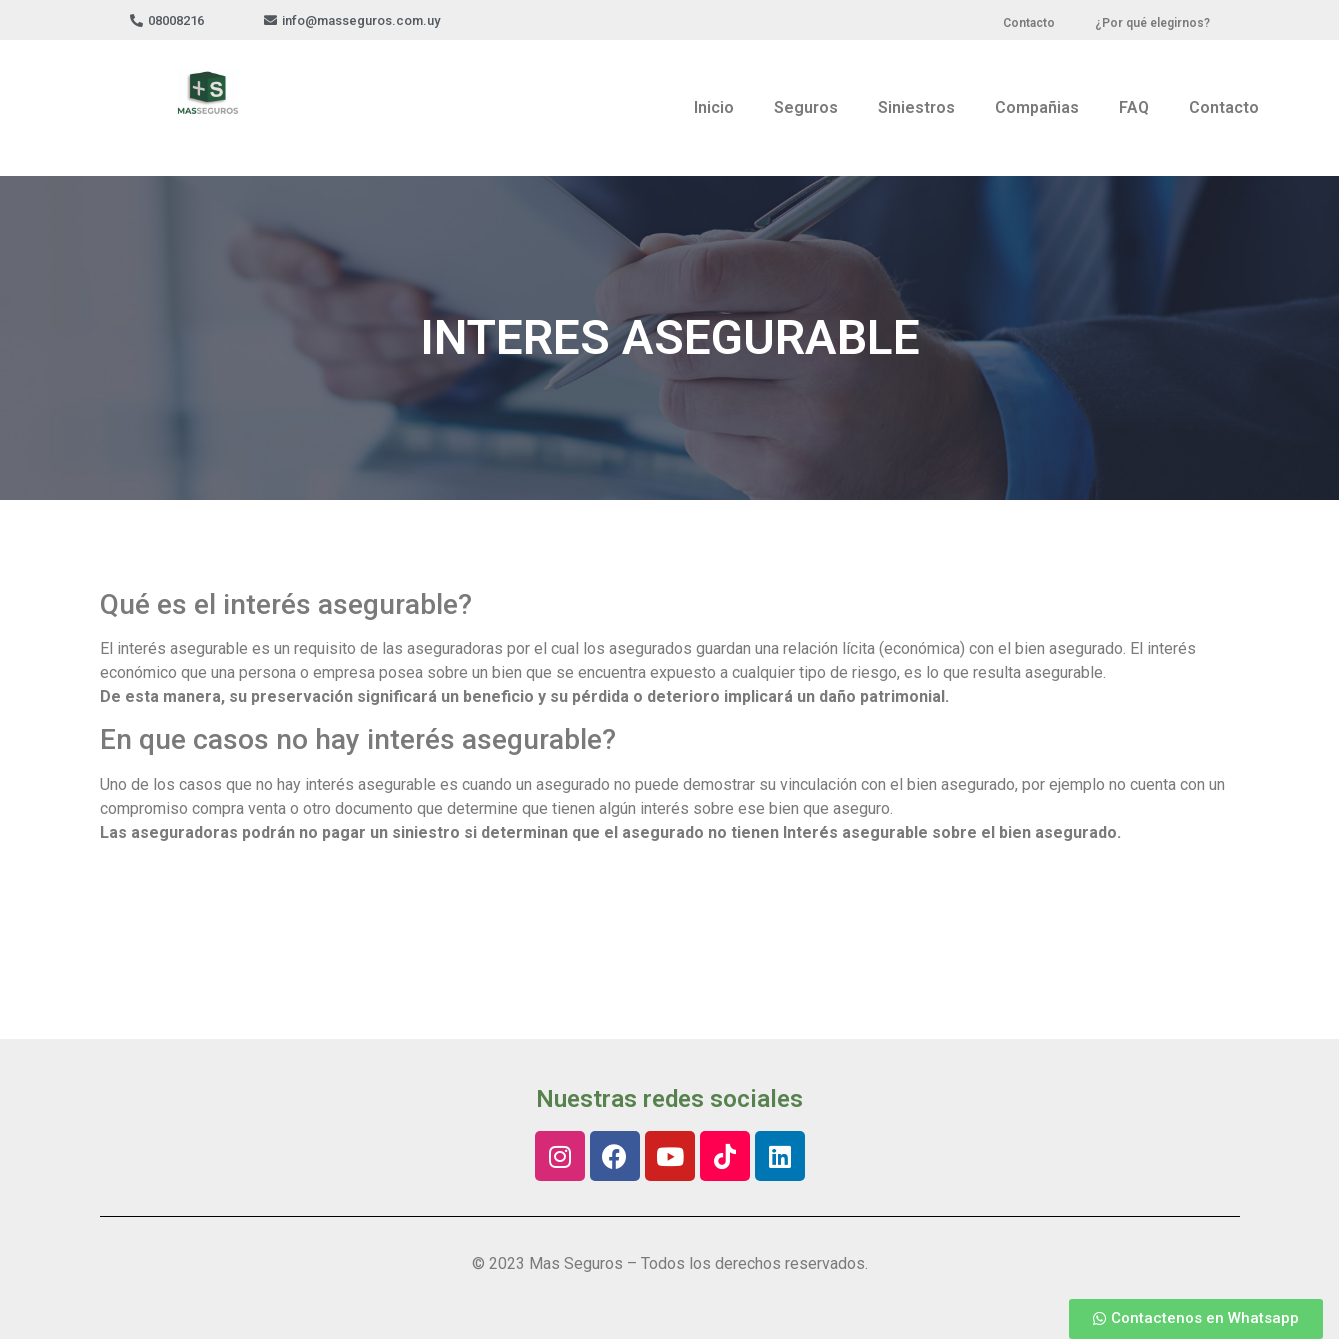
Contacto (1224, 107)
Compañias (1037, 107)
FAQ (1134, 107)
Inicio (714, 107)
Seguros (806, 107)
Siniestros (916, 107)
